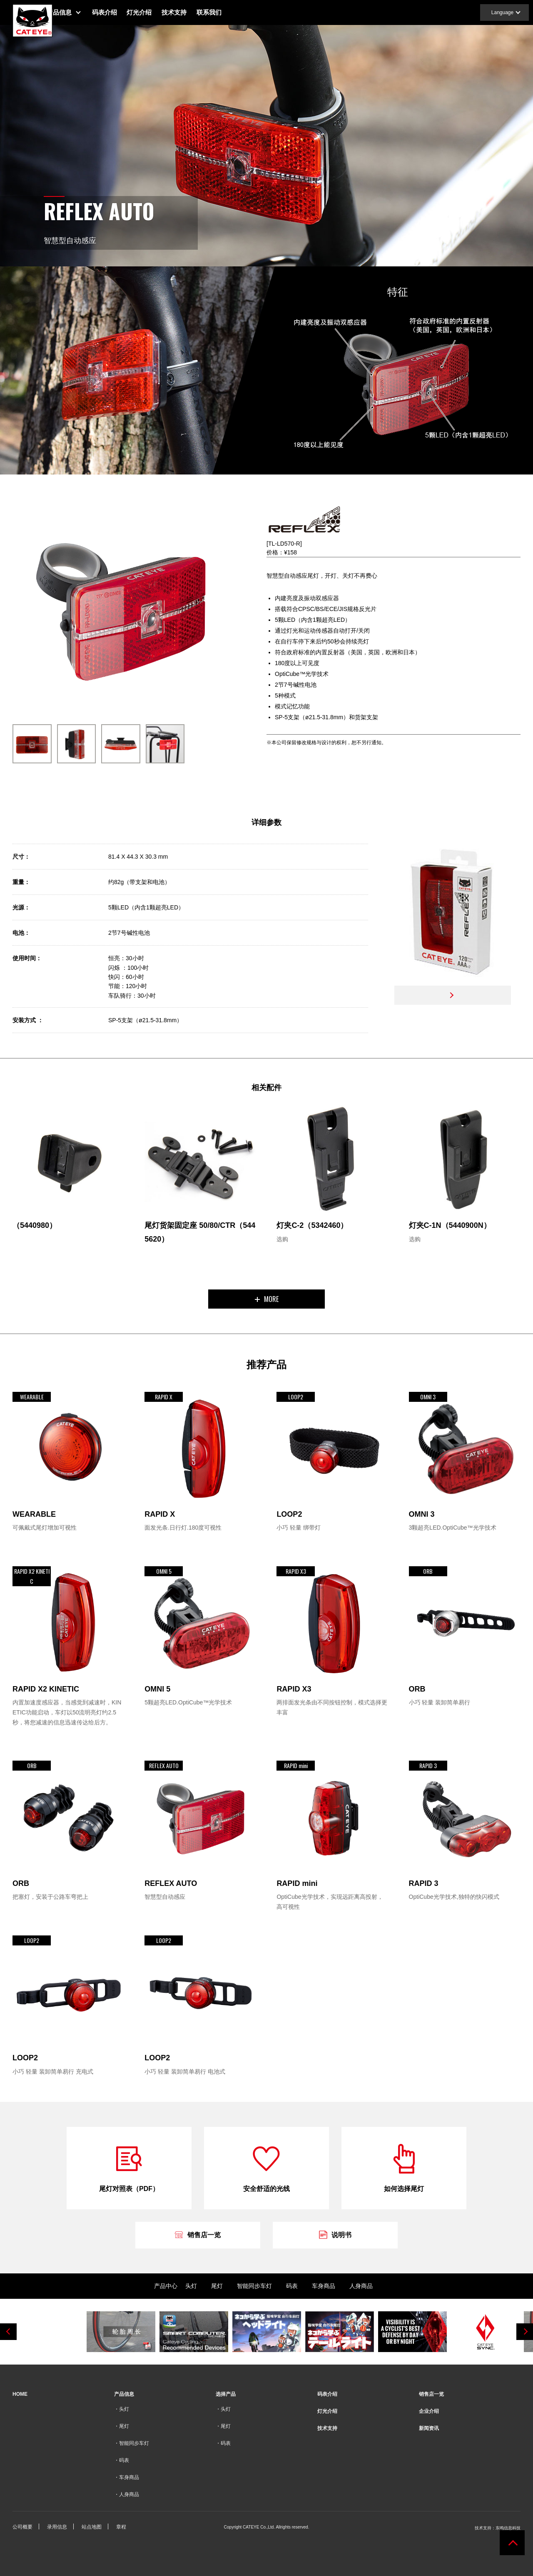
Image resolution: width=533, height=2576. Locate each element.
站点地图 (92, 2527)
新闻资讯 (429, 2428)
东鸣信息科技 (508, 2528)
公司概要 (22, 2527)
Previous (8, 2331)
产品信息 (77, 12)
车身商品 (323, 2286)
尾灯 (217, 2286)
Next (524, 2331)
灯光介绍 (157, 12)
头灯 (191, 2286)
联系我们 (227, 12)
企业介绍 (429, 2411)
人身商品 (361, 2286)
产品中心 (165, 2286)
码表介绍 (122, 12)
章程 (121, 2527)
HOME (19, 2394)
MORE (267, 1299)
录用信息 (57, 2527)
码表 (292, 2286)
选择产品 (226, 2394)
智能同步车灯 (254, 2286)
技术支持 (192, 12)
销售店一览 (431, 2394)
